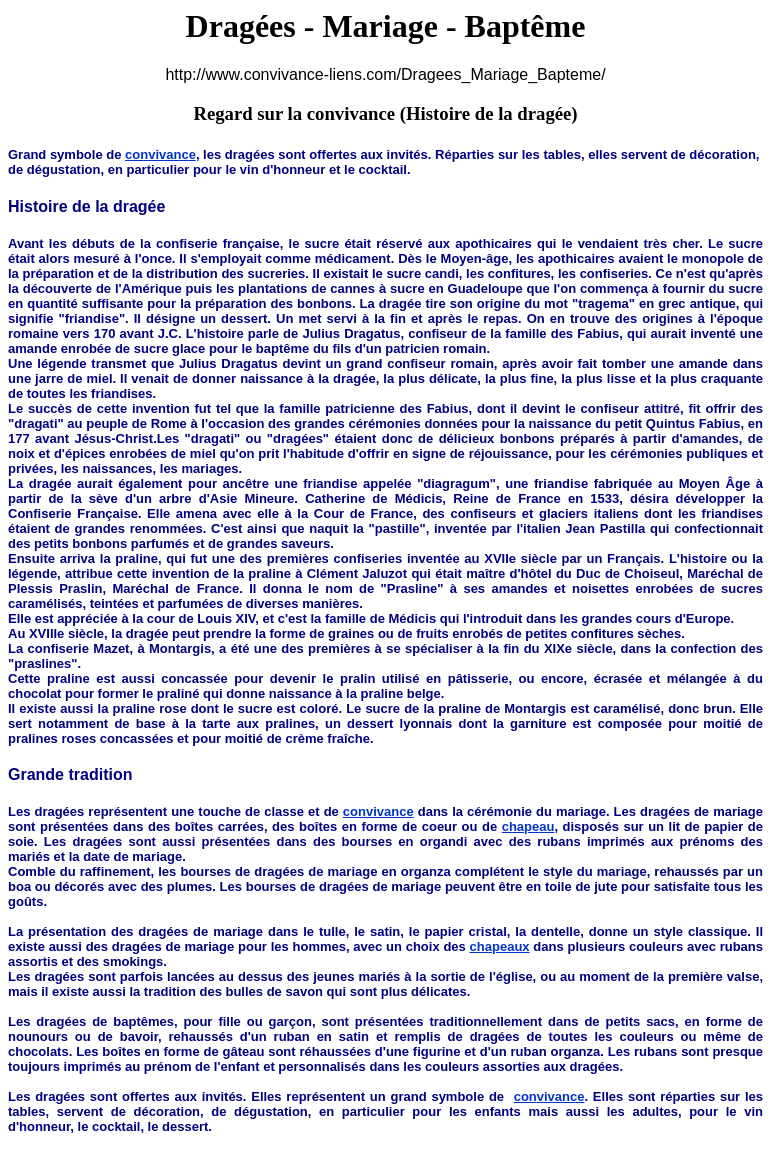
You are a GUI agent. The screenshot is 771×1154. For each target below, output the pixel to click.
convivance (160, 154)
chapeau (528, 826)
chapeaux (500, 946)
